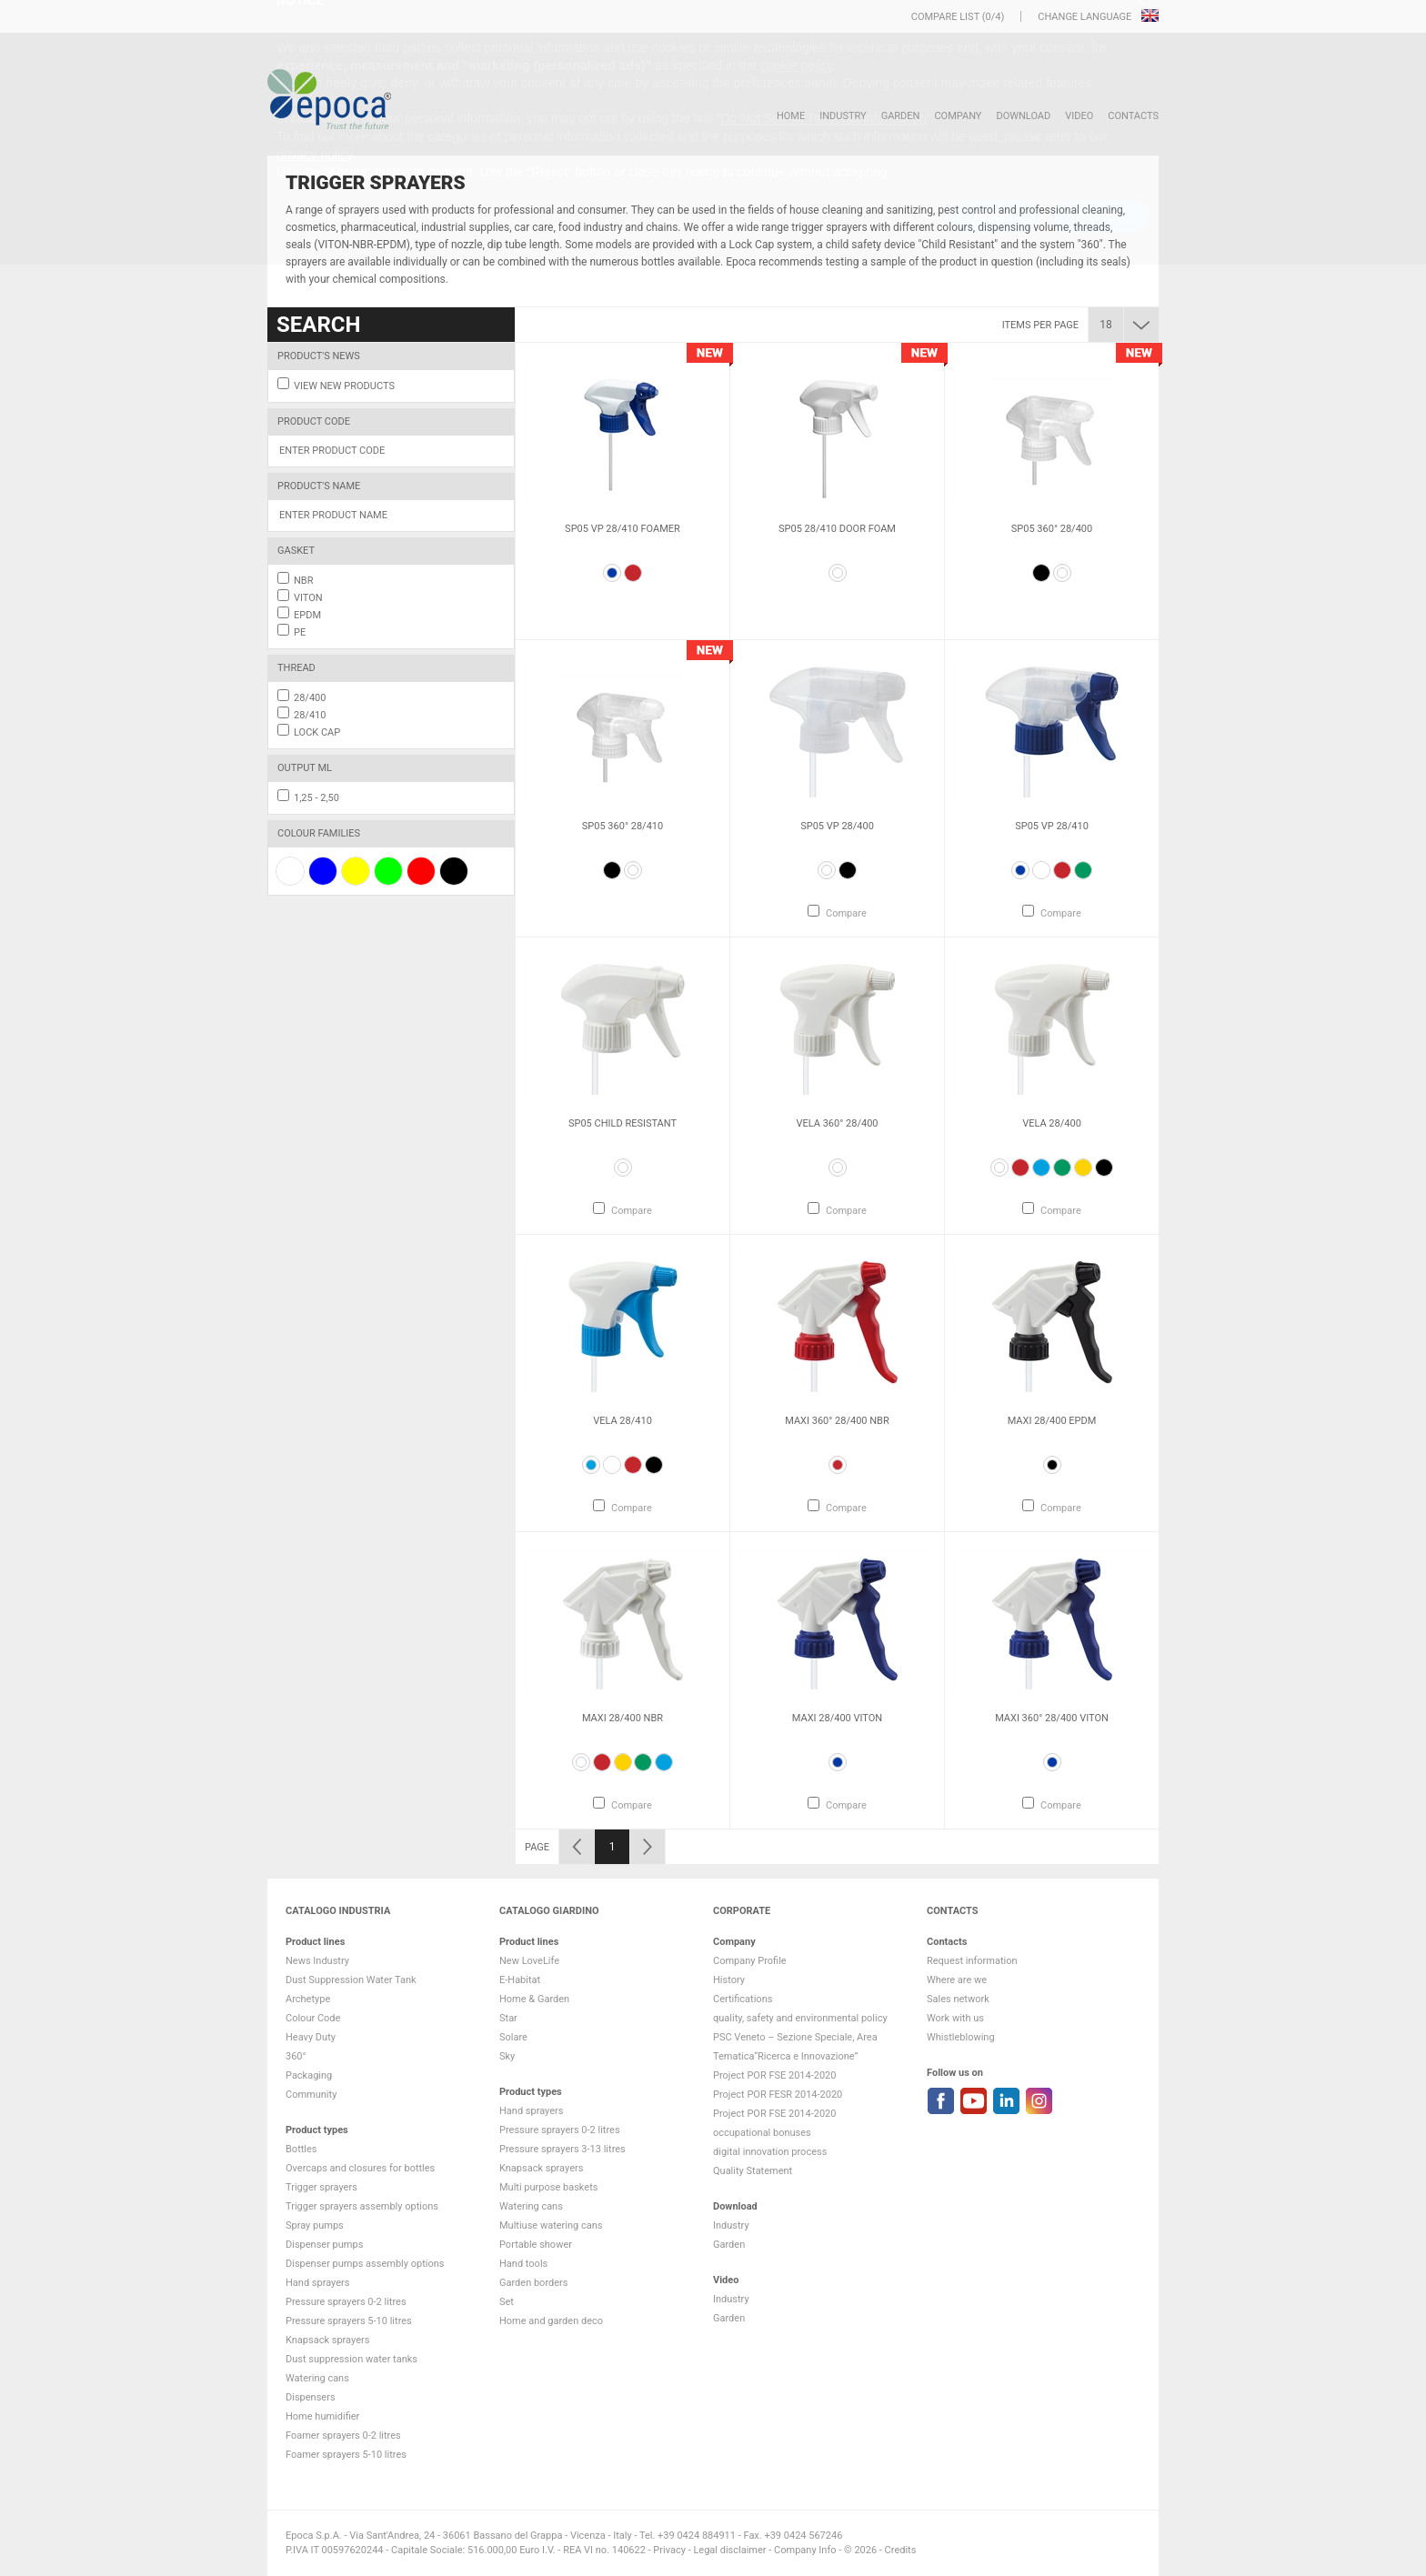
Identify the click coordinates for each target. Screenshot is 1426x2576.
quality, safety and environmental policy (800, 2018)
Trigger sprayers (321, 2187)
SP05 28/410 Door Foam (837, 529)
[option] (622, 491)
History (729, 1980)
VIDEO (1079, 116)
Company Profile (750, 1961)
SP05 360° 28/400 (1051, 529)
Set (506, 2302)
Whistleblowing (961, 2037)
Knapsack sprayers (327, 2340)
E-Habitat (519, 1980)
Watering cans (317, 2378)
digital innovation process (770, 2152)
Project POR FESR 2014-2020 (777, 2094)
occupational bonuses (762, 2133)
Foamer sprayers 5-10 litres (346, 2455)
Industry (842, 116)
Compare (846, 913)
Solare (513, 2037)
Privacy (669, 2550)
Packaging (309, 2075)
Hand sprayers (317, 2283)
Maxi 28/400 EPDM (1052, 1421)
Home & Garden (534, 1999)
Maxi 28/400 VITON (837, 1718)
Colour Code (313, 2018)
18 (1106, 324)
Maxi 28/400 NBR (622, 1718)
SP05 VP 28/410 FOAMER (622, 529)
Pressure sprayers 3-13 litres (562, 2149)
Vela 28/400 (1051, 1123)
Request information (972, 1961)
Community (311, 2094)
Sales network (958, 1999)
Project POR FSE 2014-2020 (775, 2075)
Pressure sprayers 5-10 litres (349, 2321)
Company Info (805, 2550)
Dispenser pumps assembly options (365, 2264)
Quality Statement (752, 2171)
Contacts (1133, 116)
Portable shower (535, 2244)
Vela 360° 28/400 (837, 1123)
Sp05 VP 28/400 (837, 826)
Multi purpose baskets (548, 2187)
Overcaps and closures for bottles (360, 2168)
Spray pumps (315, 2225)
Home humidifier (322, 2416)
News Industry (317, 1961)
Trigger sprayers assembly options (362, 2206)
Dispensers (311, 2397)
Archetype (308, 1999)
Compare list (945, 17)
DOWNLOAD (1023, 116)
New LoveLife (529, 1961)
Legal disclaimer (729, 2550)
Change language (1086, 17)
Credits (901, 2550)
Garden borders (533, 2283)
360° (296, 2056)
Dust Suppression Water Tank (351, 1980)
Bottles (301, 2149)
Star (508, 2018)
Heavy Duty (311, 2037)
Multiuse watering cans (550, 2225)
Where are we (957, 1980)
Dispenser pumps (324, 2244)
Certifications (742, 1999)
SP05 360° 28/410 (622, 826)
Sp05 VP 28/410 (1052, 826)
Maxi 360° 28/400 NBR (837, 1421)
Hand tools (523, 2264)
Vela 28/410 (622, 1421)
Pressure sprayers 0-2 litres (346, 2302)
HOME (791, 116)
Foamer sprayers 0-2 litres (343, 2435)
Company (957, 116)
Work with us (955, 2018)
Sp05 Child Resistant (622, 1123)
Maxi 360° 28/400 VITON (1052, 1718)
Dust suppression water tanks (351, 2359)
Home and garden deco (551, 2321)
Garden (900, 116)
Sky (507, 2056)
